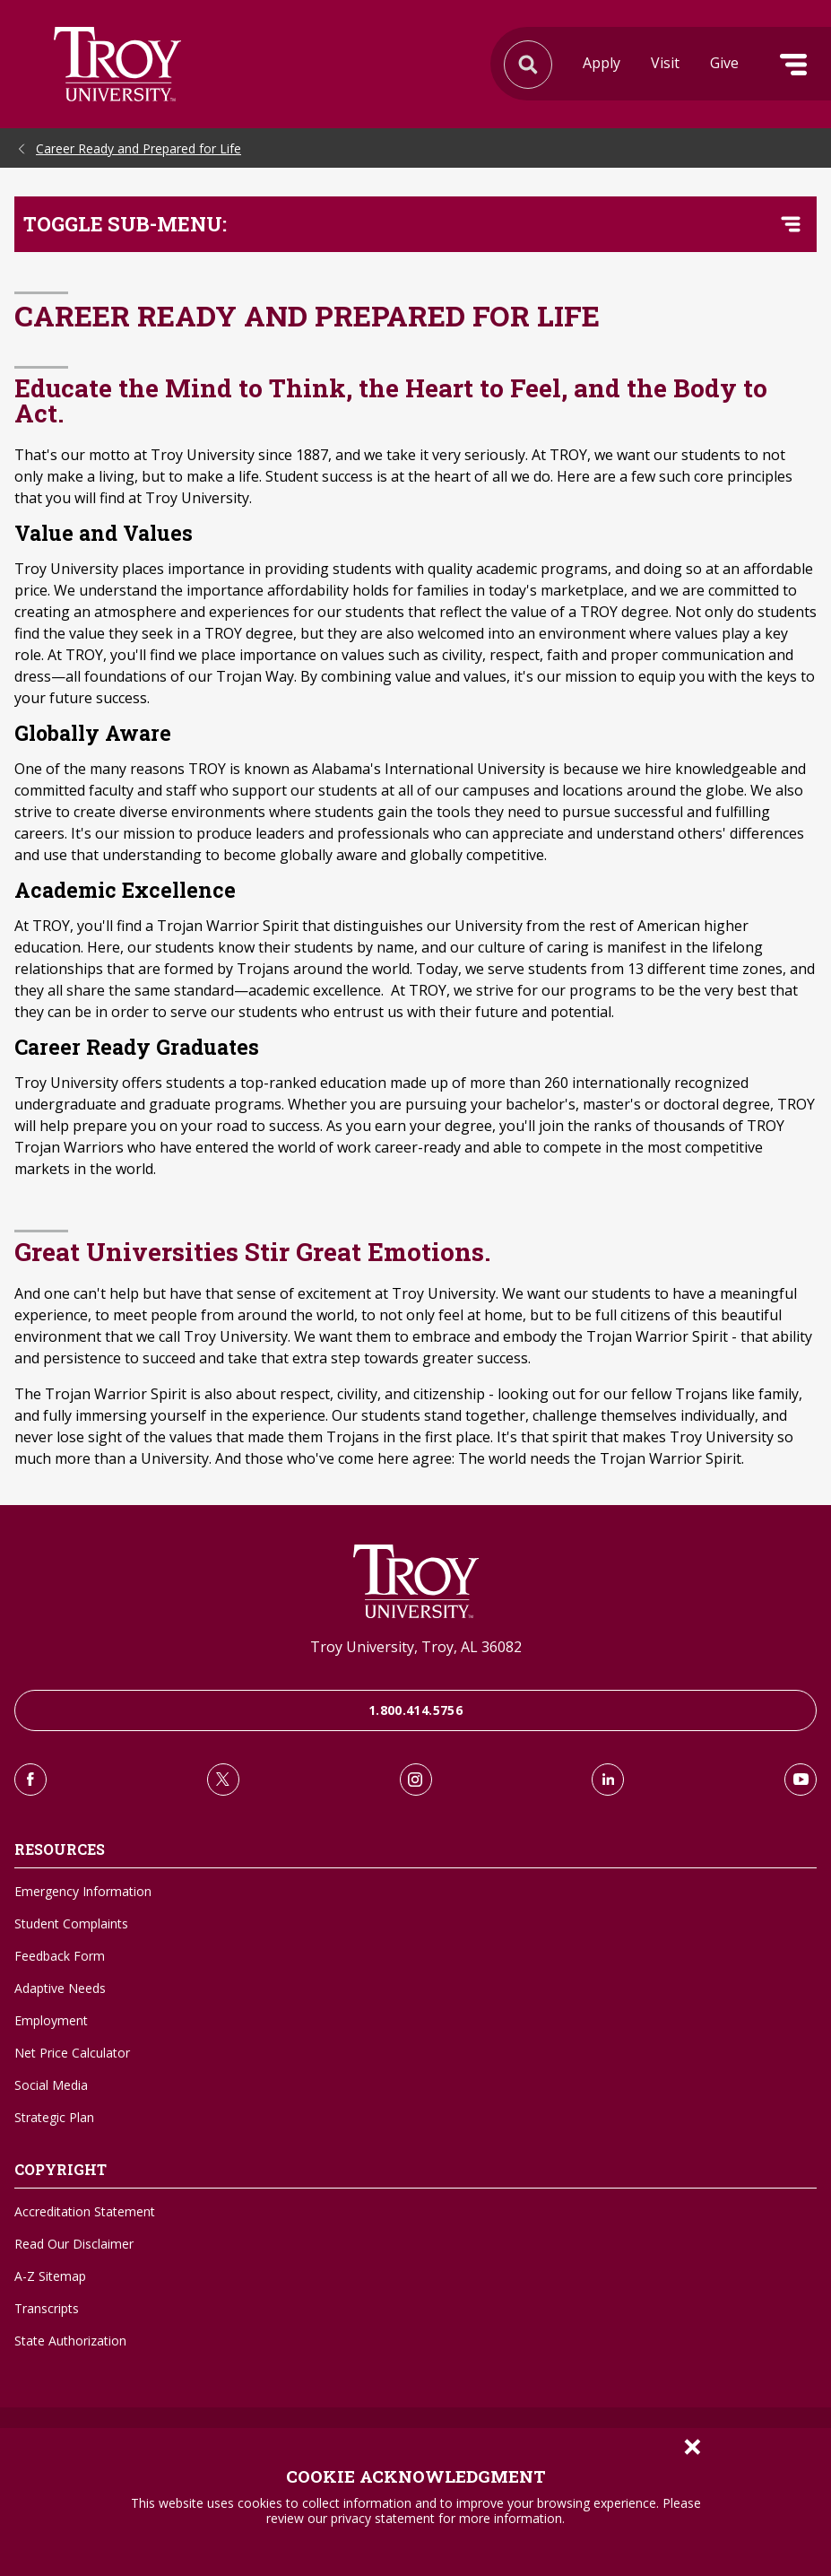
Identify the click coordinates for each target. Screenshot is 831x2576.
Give (724, 63)
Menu (793, 64)
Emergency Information (82, 1891)
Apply (601, 63)
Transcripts (46, 2308)
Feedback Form (59, 1955)
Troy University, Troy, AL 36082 (416, 1647)
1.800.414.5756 (415, 1710)
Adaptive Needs (60, 1988)
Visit (665, 63)
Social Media (51, 2084)
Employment (51, 2020)
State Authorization (70, 2340)
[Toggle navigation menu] (791, 224)
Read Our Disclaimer (74, 2243)
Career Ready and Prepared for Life (138, 148)
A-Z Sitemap (50, 2275)
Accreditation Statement (84, 2211)
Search (117, 64)
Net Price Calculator (72, 2052)
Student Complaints (71, 1923)
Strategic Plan (54, 2117)
